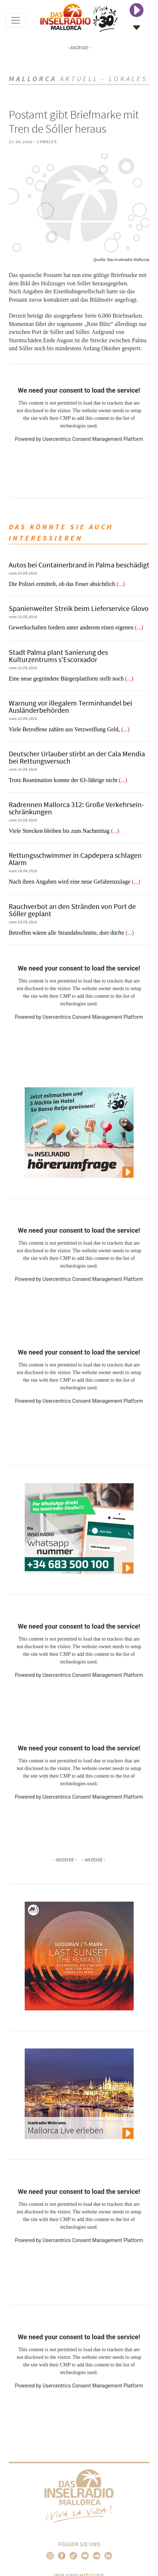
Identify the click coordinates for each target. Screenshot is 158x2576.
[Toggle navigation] (15, 20)
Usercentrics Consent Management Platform (92, 439)
